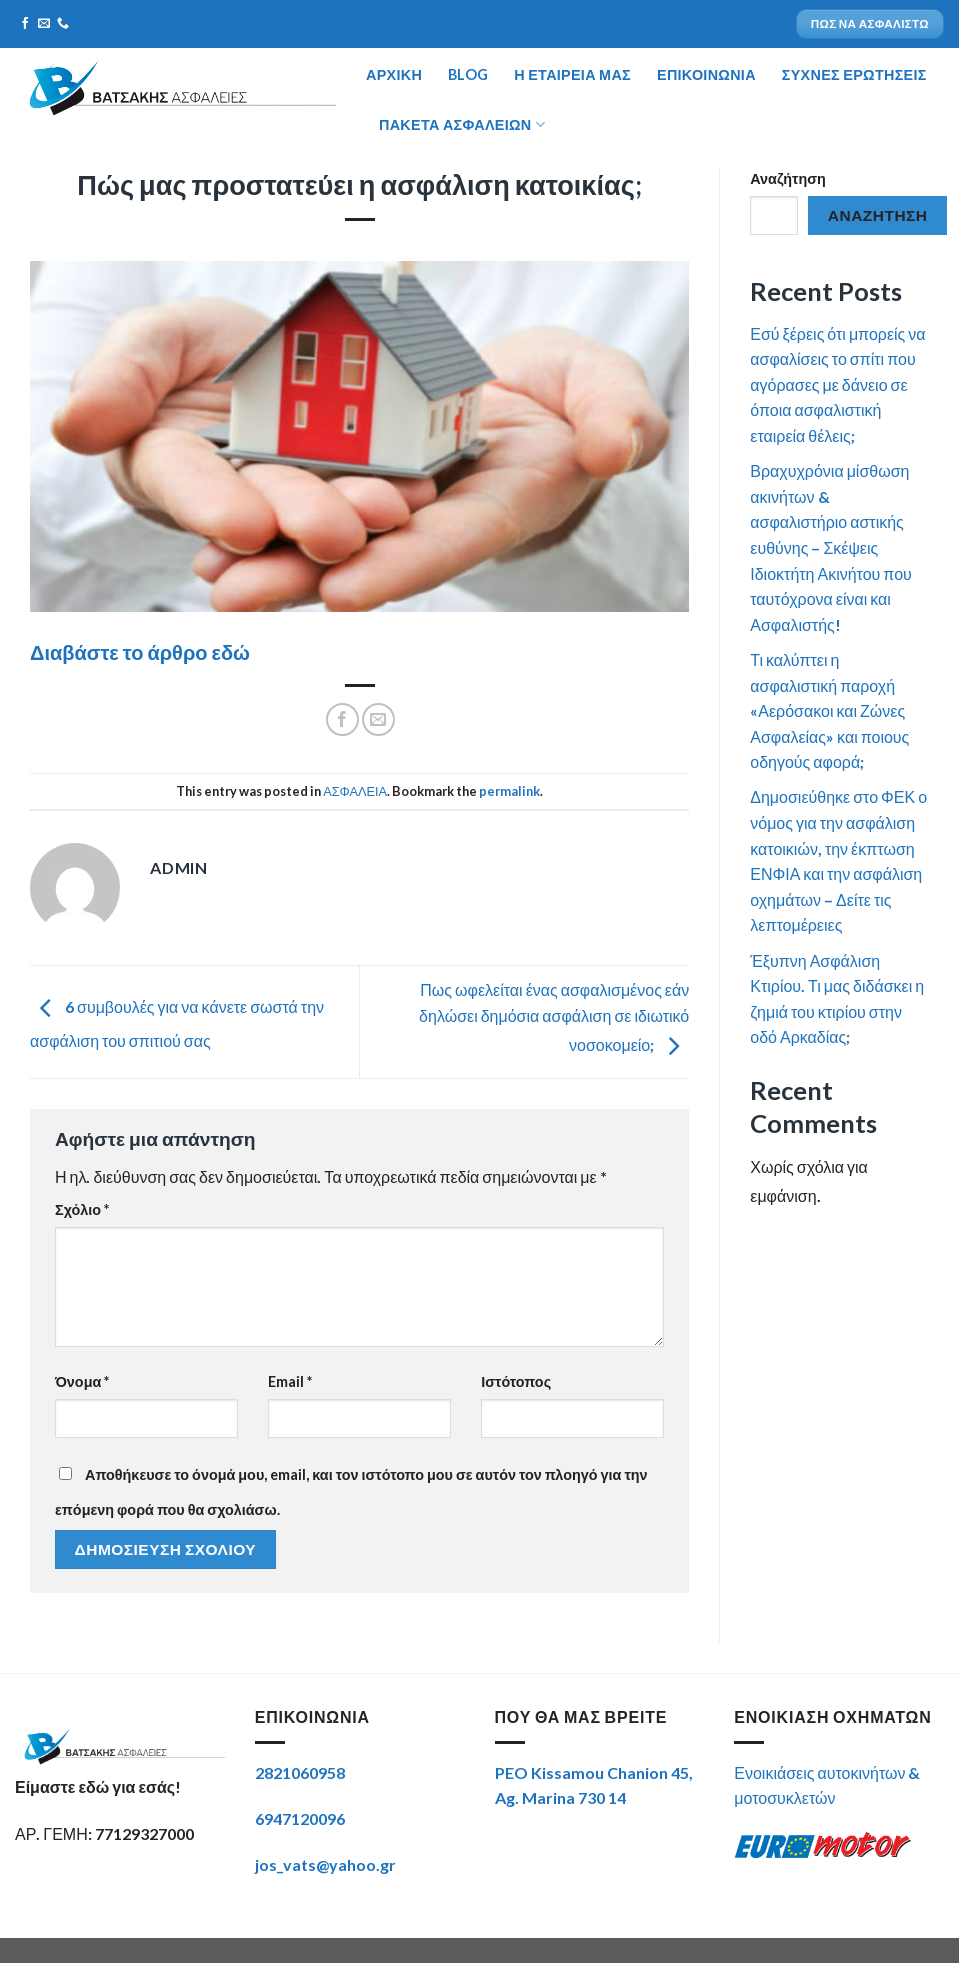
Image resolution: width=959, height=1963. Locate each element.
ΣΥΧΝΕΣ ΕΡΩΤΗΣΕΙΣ (854, 74)
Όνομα (82, 1381)
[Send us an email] (44, 24)
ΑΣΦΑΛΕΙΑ (355, 791)
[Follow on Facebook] (25, 24)
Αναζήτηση (788, 178)
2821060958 (300, 1772)
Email (290, 1381)
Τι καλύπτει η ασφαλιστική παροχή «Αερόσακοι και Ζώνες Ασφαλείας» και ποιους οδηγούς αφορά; (829, 710)
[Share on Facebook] (342, 719)
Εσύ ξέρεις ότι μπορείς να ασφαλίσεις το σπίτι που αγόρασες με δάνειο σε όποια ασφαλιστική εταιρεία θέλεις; (837, 384)
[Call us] (63, 24)
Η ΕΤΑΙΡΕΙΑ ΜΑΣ (572, 74)
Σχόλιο (82, 1209)
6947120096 (300, 1818)
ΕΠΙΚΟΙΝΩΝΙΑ (706, 74)
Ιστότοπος (516, 1381)
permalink (509, 791)
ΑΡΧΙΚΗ (394, 74)
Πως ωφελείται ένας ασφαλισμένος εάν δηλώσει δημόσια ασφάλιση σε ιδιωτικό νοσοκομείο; (554, 1017)
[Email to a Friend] (378, 719)
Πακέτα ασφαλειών (462, 124)
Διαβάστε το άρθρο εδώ (140, 652)
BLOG (468, 74)
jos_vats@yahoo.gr (325, 1864)
